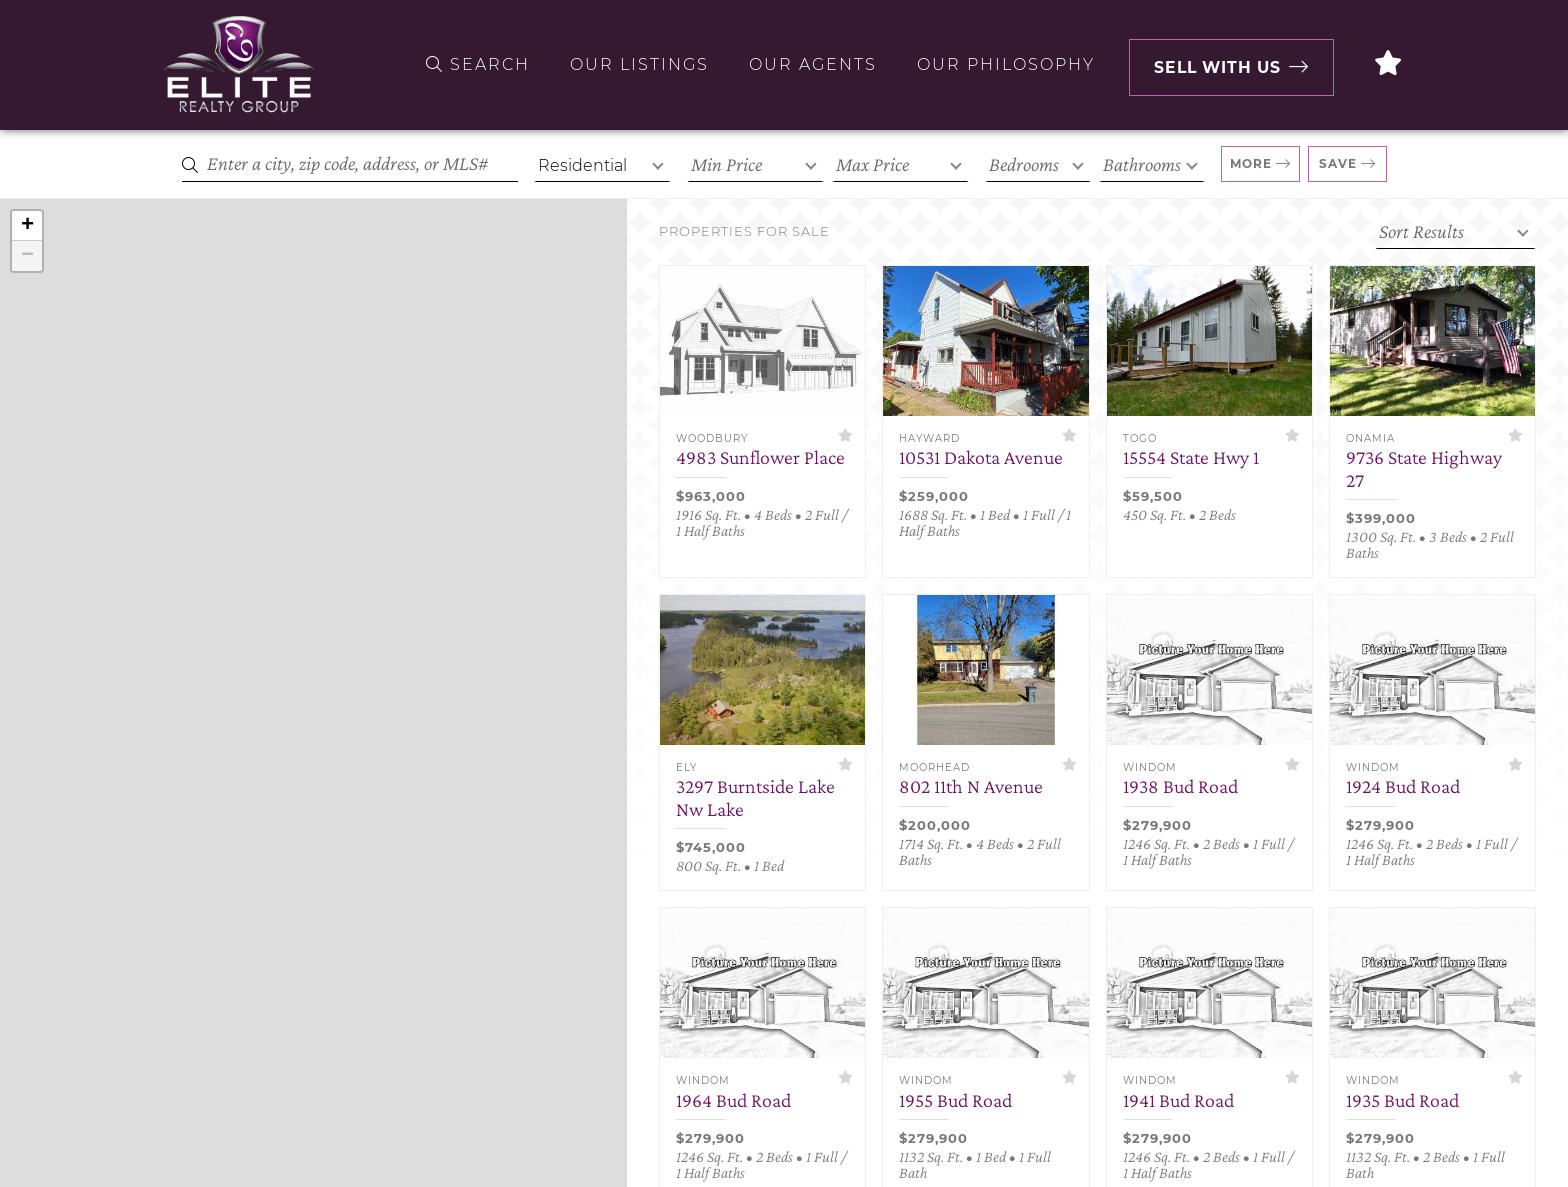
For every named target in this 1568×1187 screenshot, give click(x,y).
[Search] (350, 165)
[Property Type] (602, 165)
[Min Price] (755, 165)
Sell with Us (1220, 64)
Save (1338, 163)
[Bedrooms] (1038, 165)
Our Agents (807, 64)
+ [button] (27, 226)
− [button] (27, 256)
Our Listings (633, 64)
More (1251, 163)
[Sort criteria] (1455, 232)
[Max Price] (900, 165)
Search (472, 64)
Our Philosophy (1000, 64)
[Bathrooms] (1152, 165)
